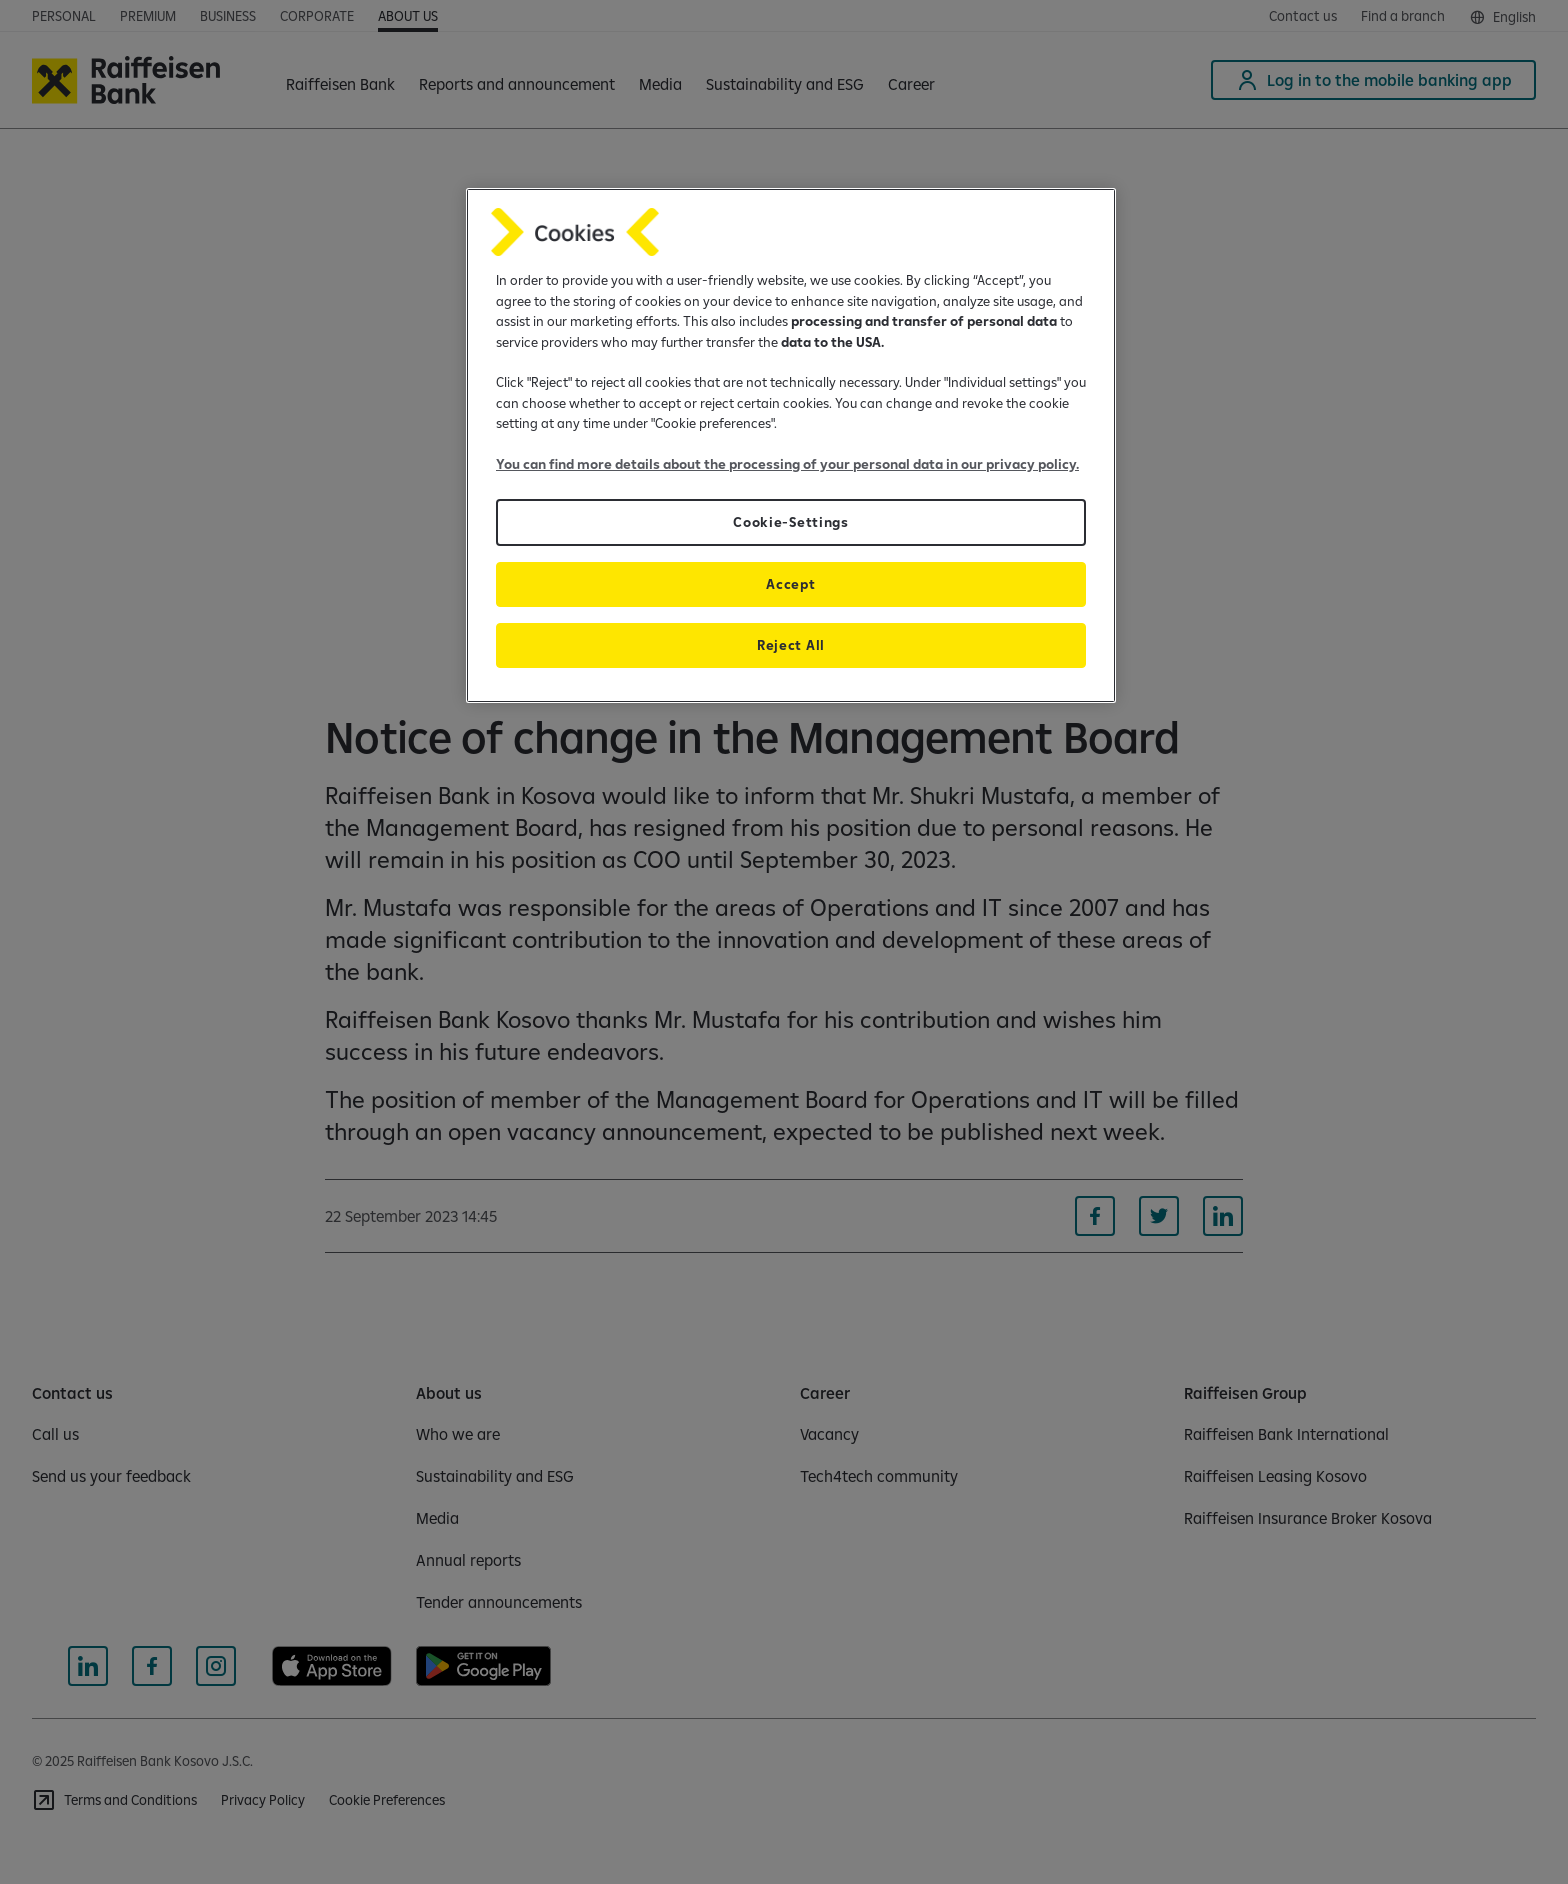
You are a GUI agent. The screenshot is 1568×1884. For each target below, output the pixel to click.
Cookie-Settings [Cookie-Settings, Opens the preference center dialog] (790, 522)
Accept (790, 584)
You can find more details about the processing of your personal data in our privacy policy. (787, 464)
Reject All (791, 645)
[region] (791, 445)
